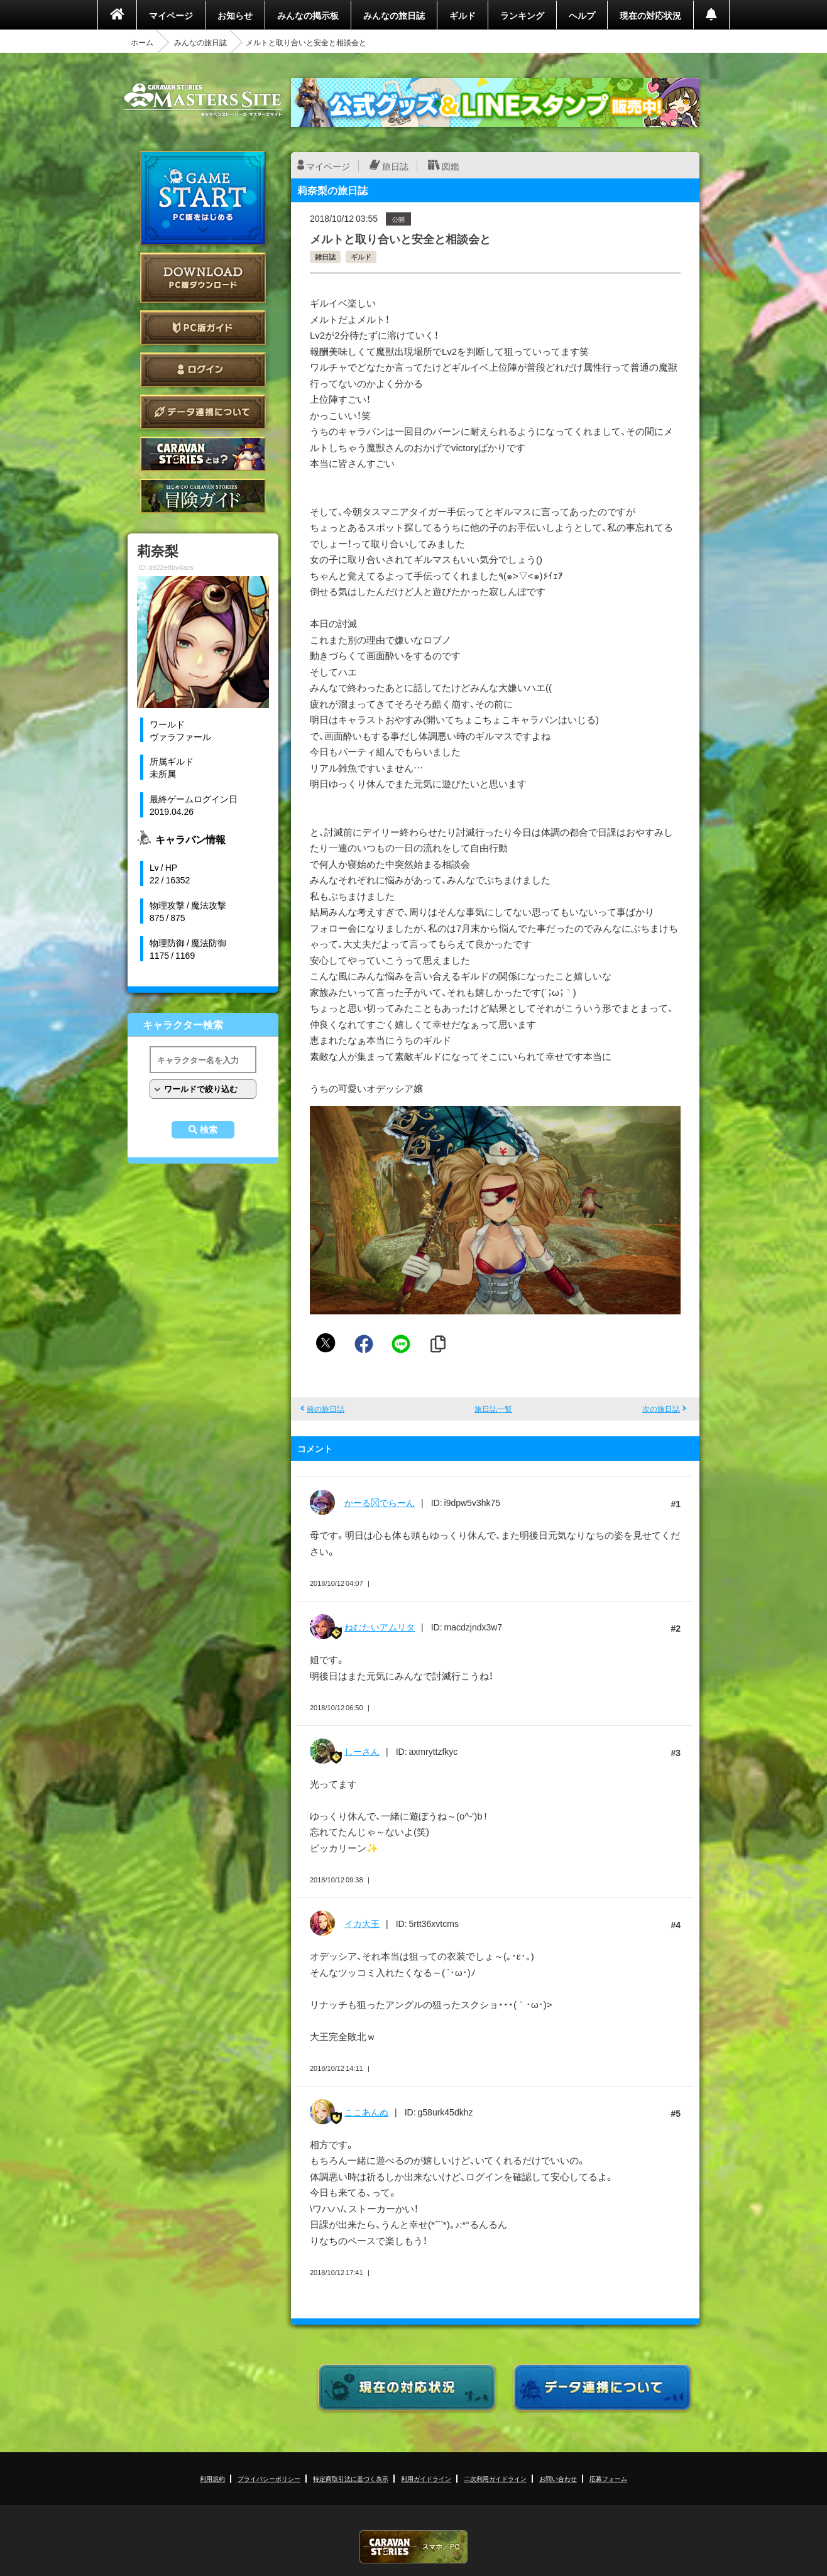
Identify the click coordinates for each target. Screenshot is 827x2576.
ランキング (522, 15)
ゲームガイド (203, 496)
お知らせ (235, 15)
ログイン (203, 369)
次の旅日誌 (661, 1408)
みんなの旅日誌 (394, 15)
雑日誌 (325, 256)
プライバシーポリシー (269, 2478)
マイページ (171, 15)
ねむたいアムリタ (379, 1626)
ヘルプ (582, 15)
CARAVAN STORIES (413, 2546)
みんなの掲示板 (308, 15)
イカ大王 (362, 1923)
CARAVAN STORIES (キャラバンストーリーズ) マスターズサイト (203, 100)
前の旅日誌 (325, 1408)
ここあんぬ (366, 2111)
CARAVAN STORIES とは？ (203, 454)
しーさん (362, 1751)
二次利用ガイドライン (495, 2478)
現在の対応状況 (650, 15)
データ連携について (203, 412)
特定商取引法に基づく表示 (350, 2478)
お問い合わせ (558, 2478)
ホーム (142, 42)
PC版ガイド (203, 327)
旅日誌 (395, 166)
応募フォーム (608, 2478)
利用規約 (212, 2478)
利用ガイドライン (426, 2478)
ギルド (462, 15)
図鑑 (450, 166)
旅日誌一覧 (493, 1408)
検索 (208, 1129)
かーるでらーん (379, 1502)
